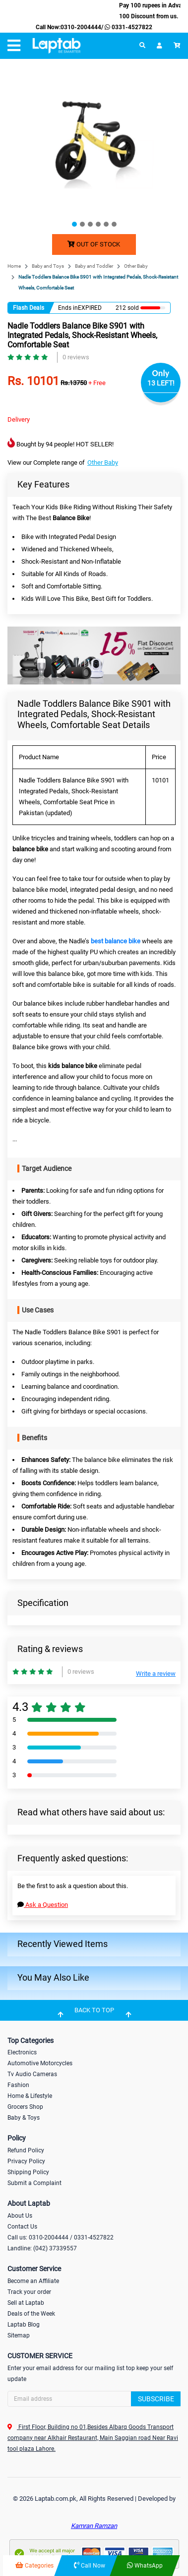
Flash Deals (28, 307)
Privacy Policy (26, 2161)
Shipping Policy (28, 2172)
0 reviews (76, 357)
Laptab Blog (23, 2324)
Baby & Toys (23, 2117)
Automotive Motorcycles (39, 2063)
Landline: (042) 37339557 (42, 2248)
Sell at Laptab (25, 2302)
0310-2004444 (81, 27)
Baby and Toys (48, 266)
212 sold (127, 307)
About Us (19, 2215)
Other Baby (136, 266)
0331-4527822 (127, 27)
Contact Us (22, 2226)
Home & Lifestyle (29, 2095)
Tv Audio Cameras (32, 2074)
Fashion (18, 2085)
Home (14, 266)
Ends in (68, 307)
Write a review (156, 1673)
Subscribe (156, 2399)
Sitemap (18, 2335)
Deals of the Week (31, 2313)
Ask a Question (42, 1904)
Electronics (22, 2052)
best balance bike (115, 941)
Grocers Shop (25, 2106)
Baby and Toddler (94, 266)
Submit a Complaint (34, 2183)
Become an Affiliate (33, 2281)
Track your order (29, 2291)
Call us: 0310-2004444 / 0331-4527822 (60, 2237)
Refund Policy (25, 2150)
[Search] (94, 2399)
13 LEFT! (161, 383)
